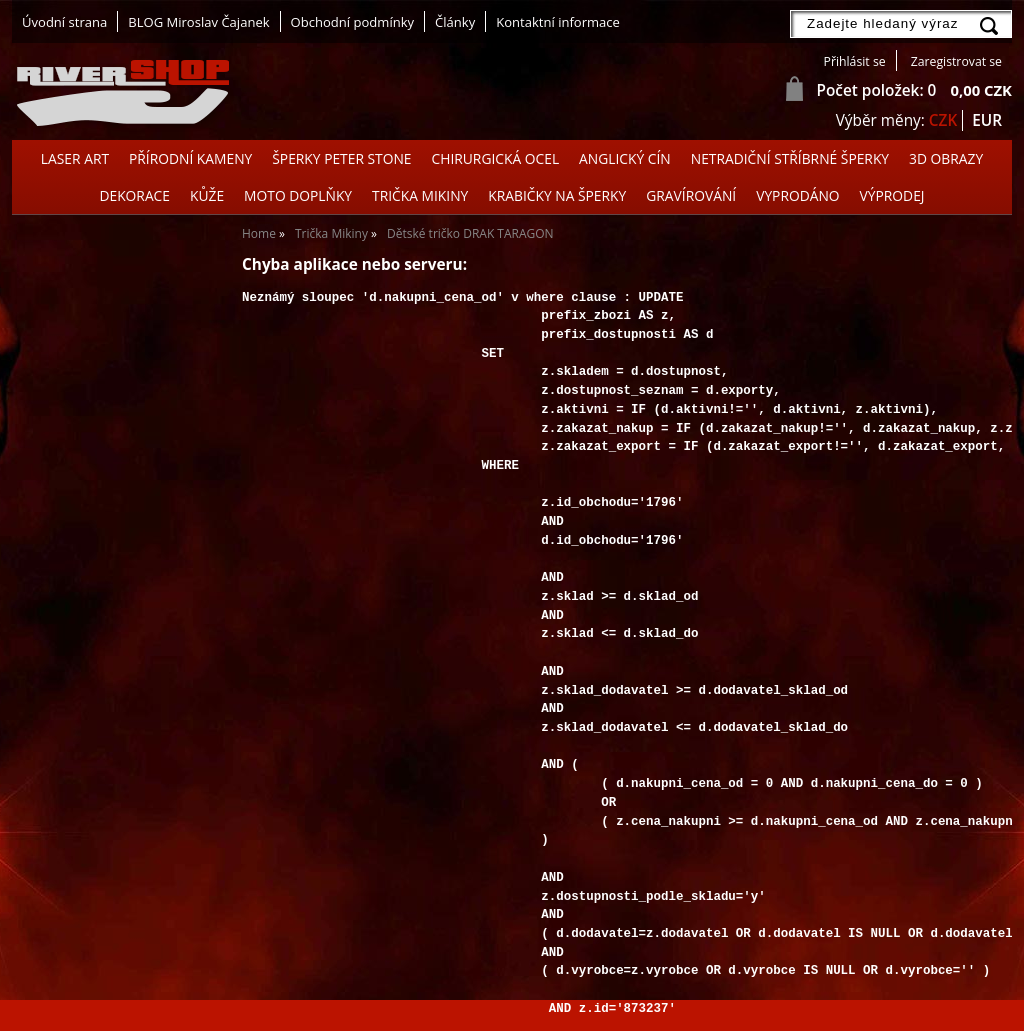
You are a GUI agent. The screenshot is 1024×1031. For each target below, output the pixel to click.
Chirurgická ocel (496, 158)
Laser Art (75, 158)
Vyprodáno (797, 195)
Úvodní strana (64, 22)
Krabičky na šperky (557, 195)
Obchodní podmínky (352, 22)
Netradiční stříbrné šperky (790, 158)
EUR (987, 120)
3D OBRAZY (946, 158)
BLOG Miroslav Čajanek (198, 22)
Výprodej (892, 195)
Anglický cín (625, 158)
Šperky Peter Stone (341, 158)
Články (455, 22)
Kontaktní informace (558, 22)
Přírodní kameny (190, 158)
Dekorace (134, 195)
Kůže (207, 195)
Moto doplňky (298, 195)
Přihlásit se (855, 61)
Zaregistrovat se (956, 61)
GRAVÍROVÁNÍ (691, 195)
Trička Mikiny (420, 195)
